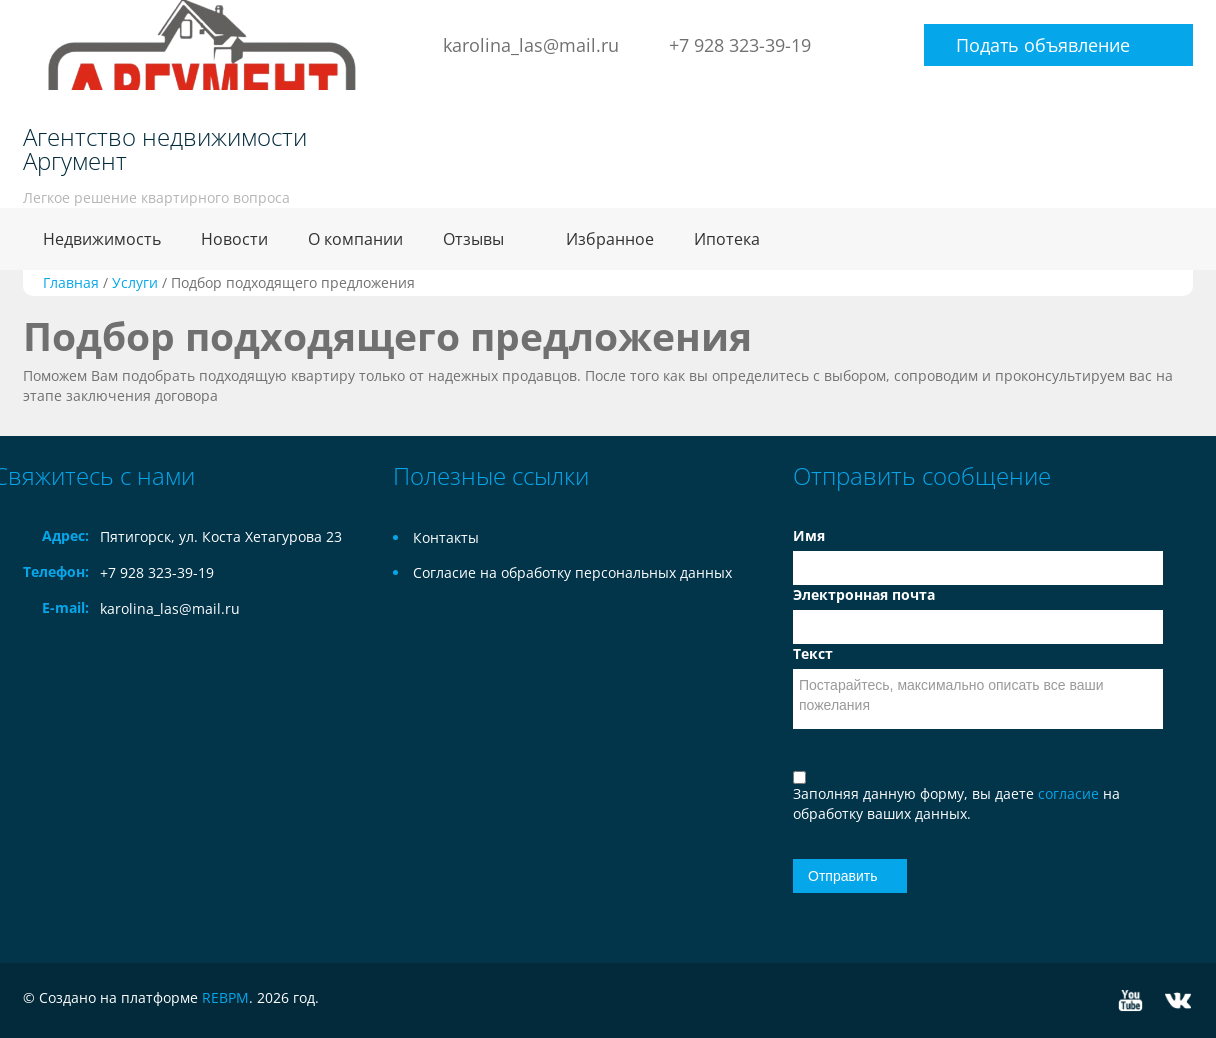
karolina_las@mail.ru (531, 45)
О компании (355, 239)
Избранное (610, 239)
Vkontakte (1178, 1000)
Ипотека (727, 239)
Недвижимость (102, 239)
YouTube (1130, 1000)
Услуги (135, 282)
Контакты (446, 537)
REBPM (225, 997)
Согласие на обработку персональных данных (572, 572)
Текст (813, 653)
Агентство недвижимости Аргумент (165, 149)
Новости (234, 239)
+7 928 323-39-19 (740, 45)
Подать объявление (1043, 45)
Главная (71, 282)
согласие (1070, 793)
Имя (809, 535)
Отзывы (473, 239)
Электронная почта (864, 594)
